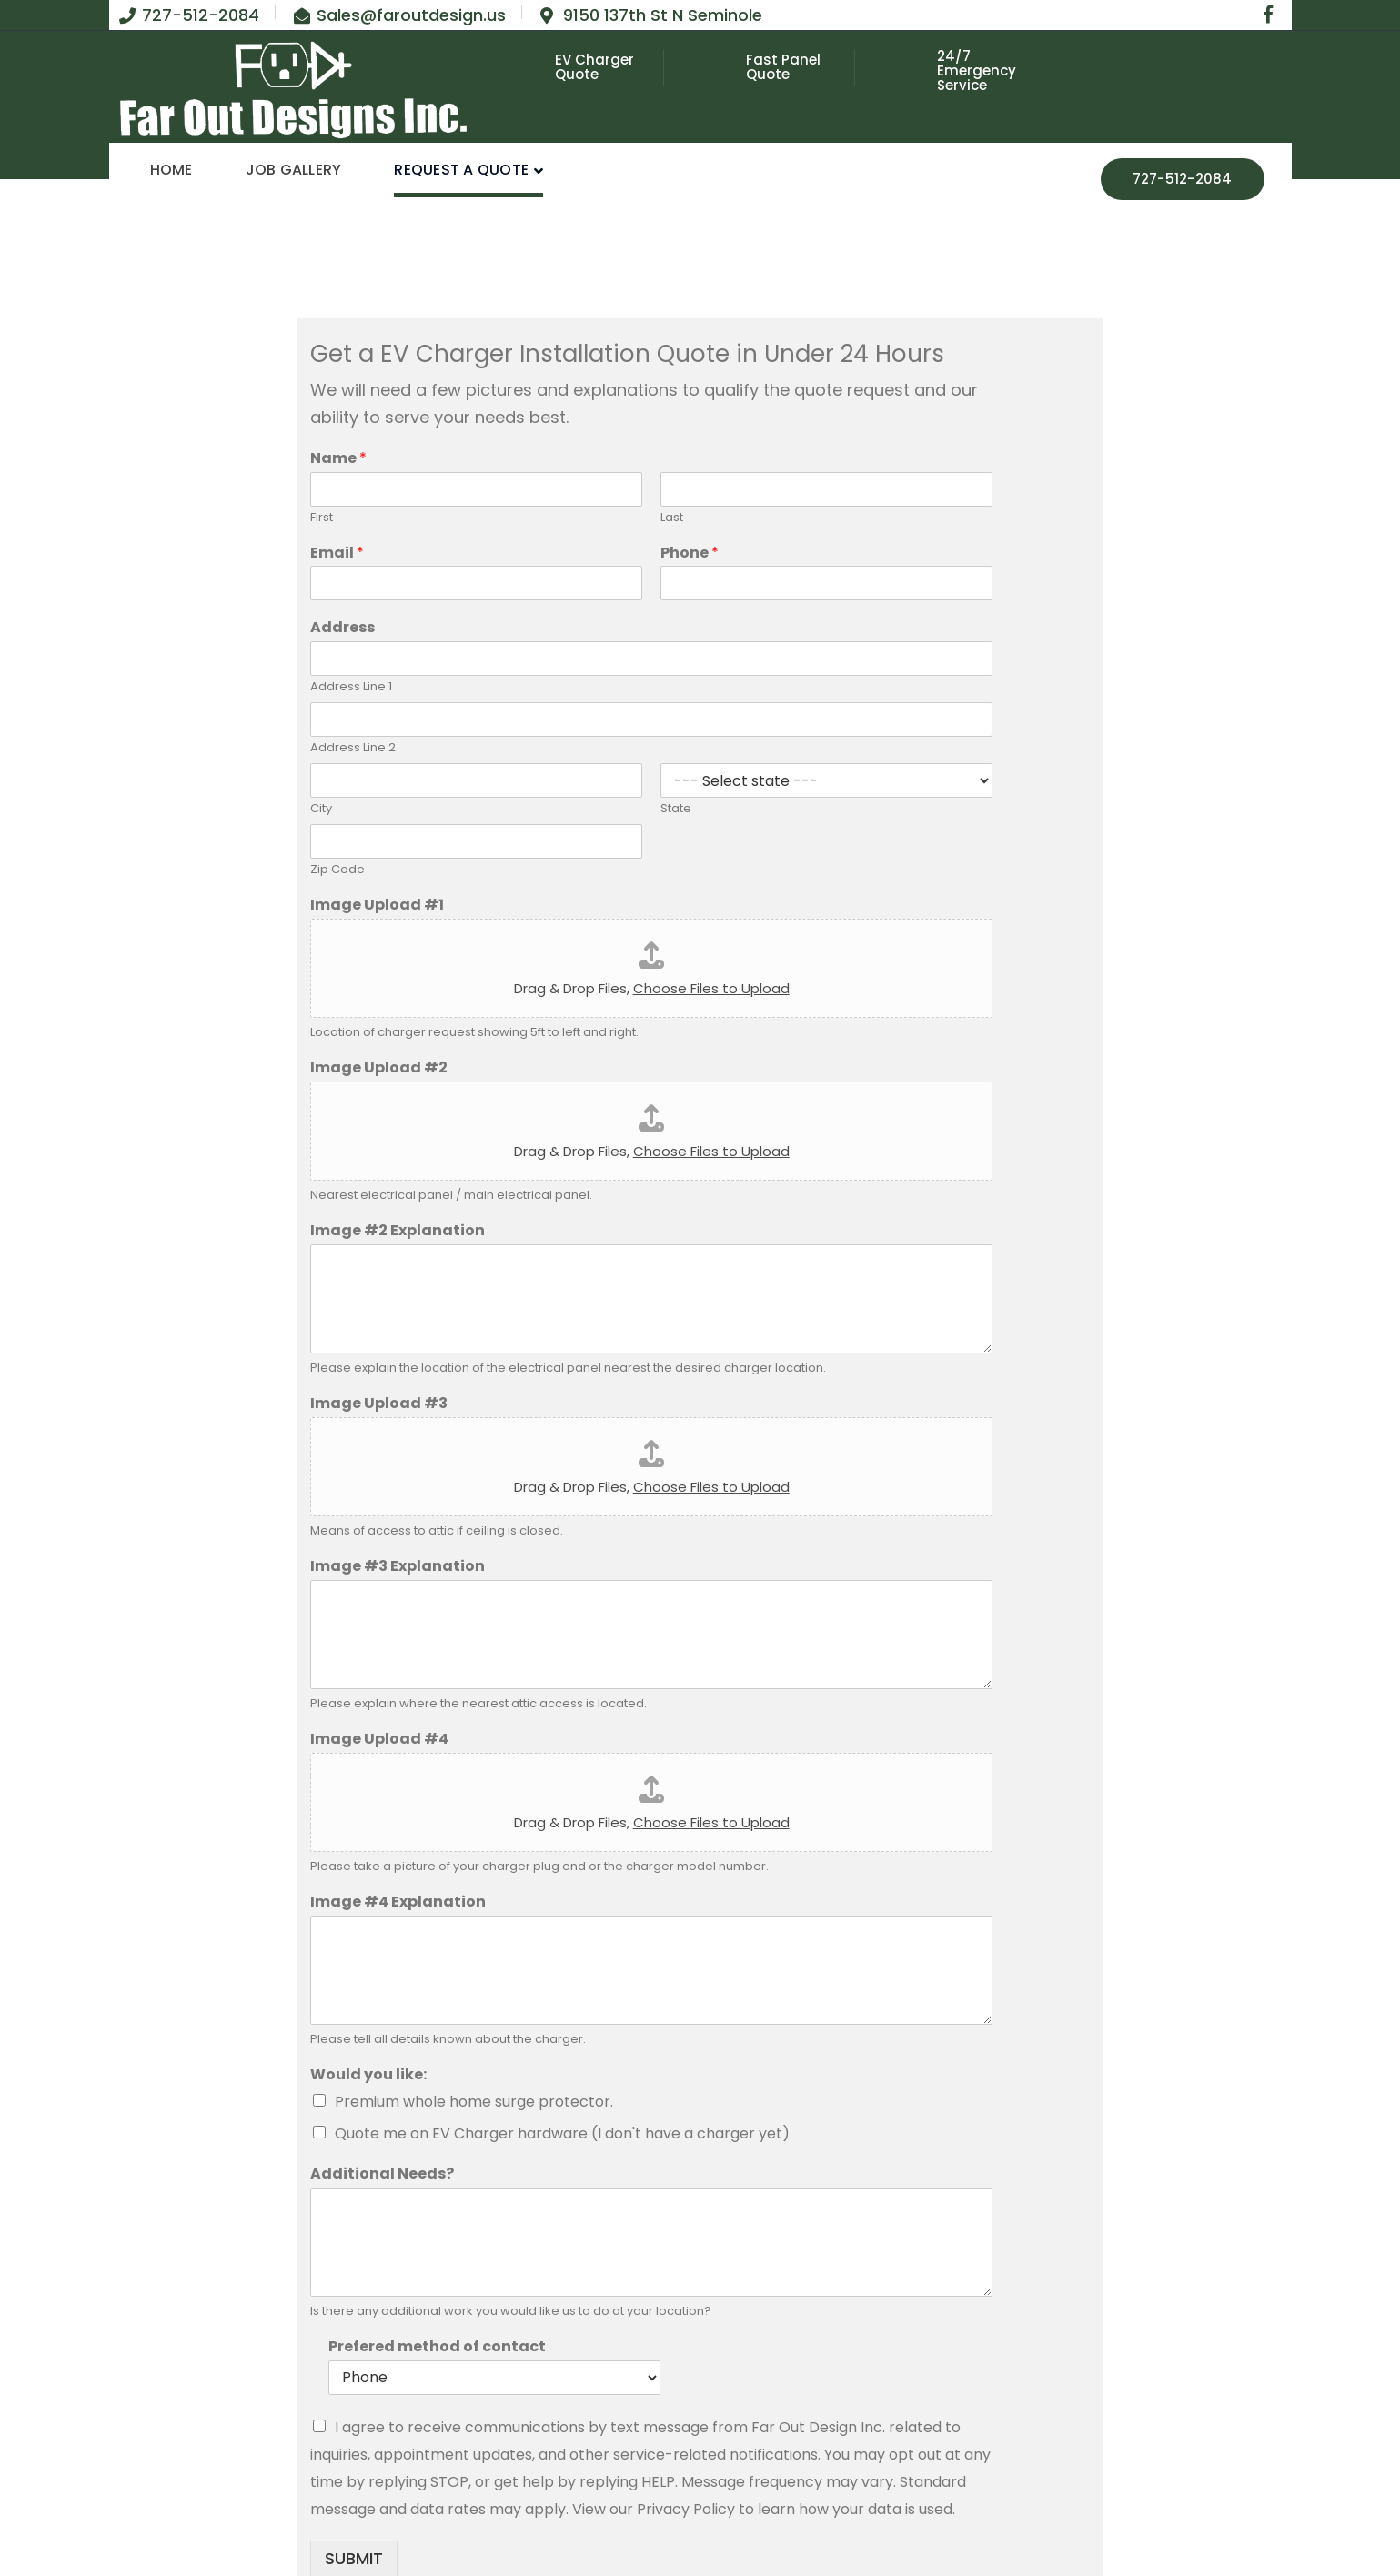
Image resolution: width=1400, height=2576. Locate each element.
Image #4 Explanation (398, 1902)
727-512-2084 (1183, 178)
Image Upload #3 (379, 1404)
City (321, 809)
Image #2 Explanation (397, 1231)
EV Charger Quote (594, 67)
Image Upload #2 (379, 1068)
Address (342, 628)
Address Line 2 (353, 748)
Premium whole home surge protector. (474, 2101)
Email (337, 553)
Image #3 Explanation (397, 1566)
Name (338, 458)
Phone (689, 553)
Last (671, 518)
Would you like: (368, 2075)
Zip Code (337, 870)
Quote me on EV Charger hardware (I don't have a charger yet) (562, 2133)
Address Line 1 (351, 687)
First (321, 518)
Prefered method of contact (437, 2347)
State (675, 809)
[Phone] (826, 583)
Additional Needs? (382, 2174)
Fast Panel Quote (783, 67)
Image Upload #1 (377, 905)
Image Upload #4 (379, 1739)
